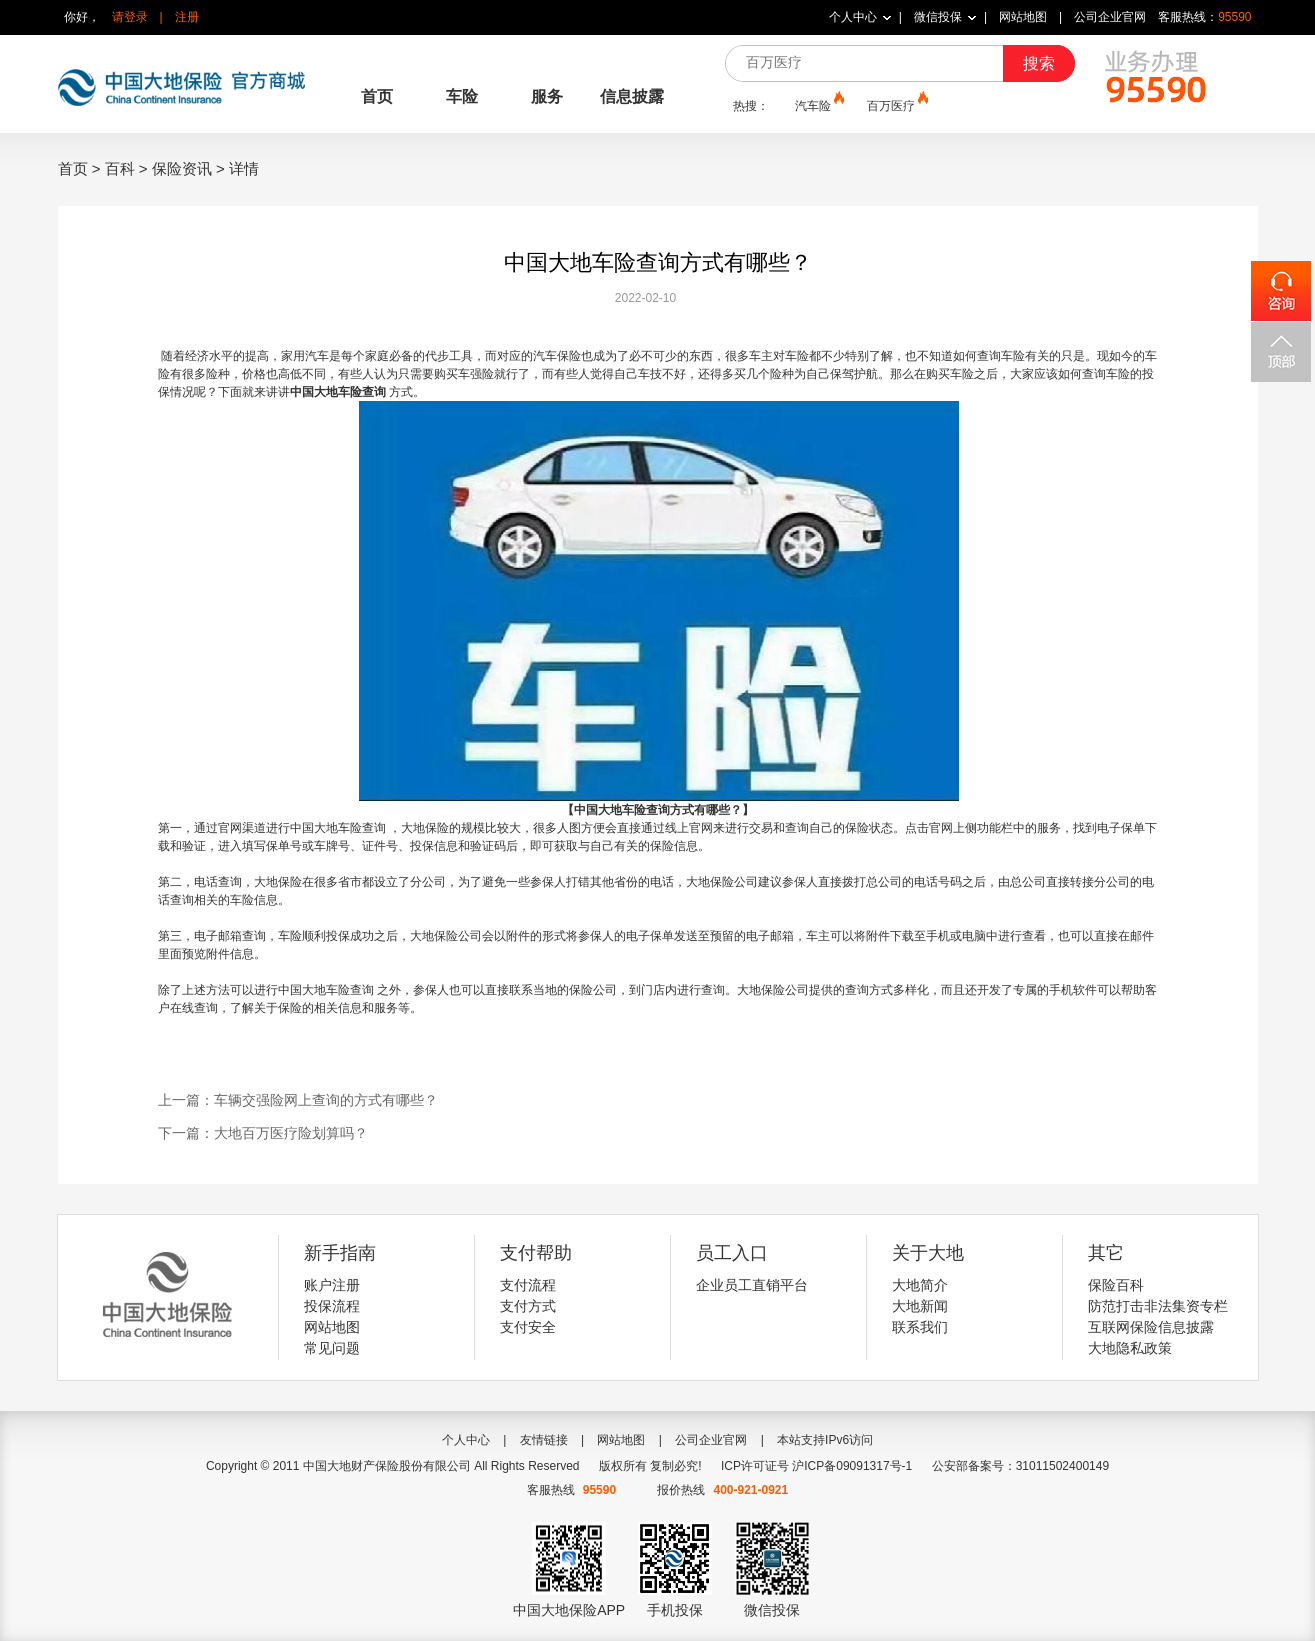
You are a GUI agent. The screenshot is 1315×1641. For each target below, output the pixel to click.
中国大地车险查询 (339, 392)
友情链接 (544, 1440)
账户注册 (332, 1285)
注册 (187, 17)
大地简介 (920, 1285)
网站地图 (1023, 17)
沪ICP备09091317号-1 (852, 1466)
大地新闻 (920, 1306)
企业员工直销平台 (752, 1285)
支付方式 (528, 1306)
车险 (462, 96)
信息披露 (632, 96)
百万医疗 (896, 105)
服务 (547, 96)
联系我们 (920, 1327)
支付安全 (528, 1327)
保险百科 (1116, 1285)
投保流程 (332, 1306)
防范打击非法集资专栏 (1158, 1306)
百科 (120, 168)
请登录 (130, 17)
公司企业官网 (1110, 17)
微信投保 (938, 17)
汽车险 (818, 105)
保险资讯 (182, 168)
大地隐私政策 (1130, 1348)
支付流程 (528, 1285)
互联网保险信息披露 (1151, 1327)
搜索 (1039, 63)
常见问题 (332, 1348)
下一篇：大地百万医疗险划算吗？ (263, 1133)
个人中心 (853, 17)
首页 (377, 96)
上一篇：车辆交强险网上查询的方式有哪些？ (298, 1100)
